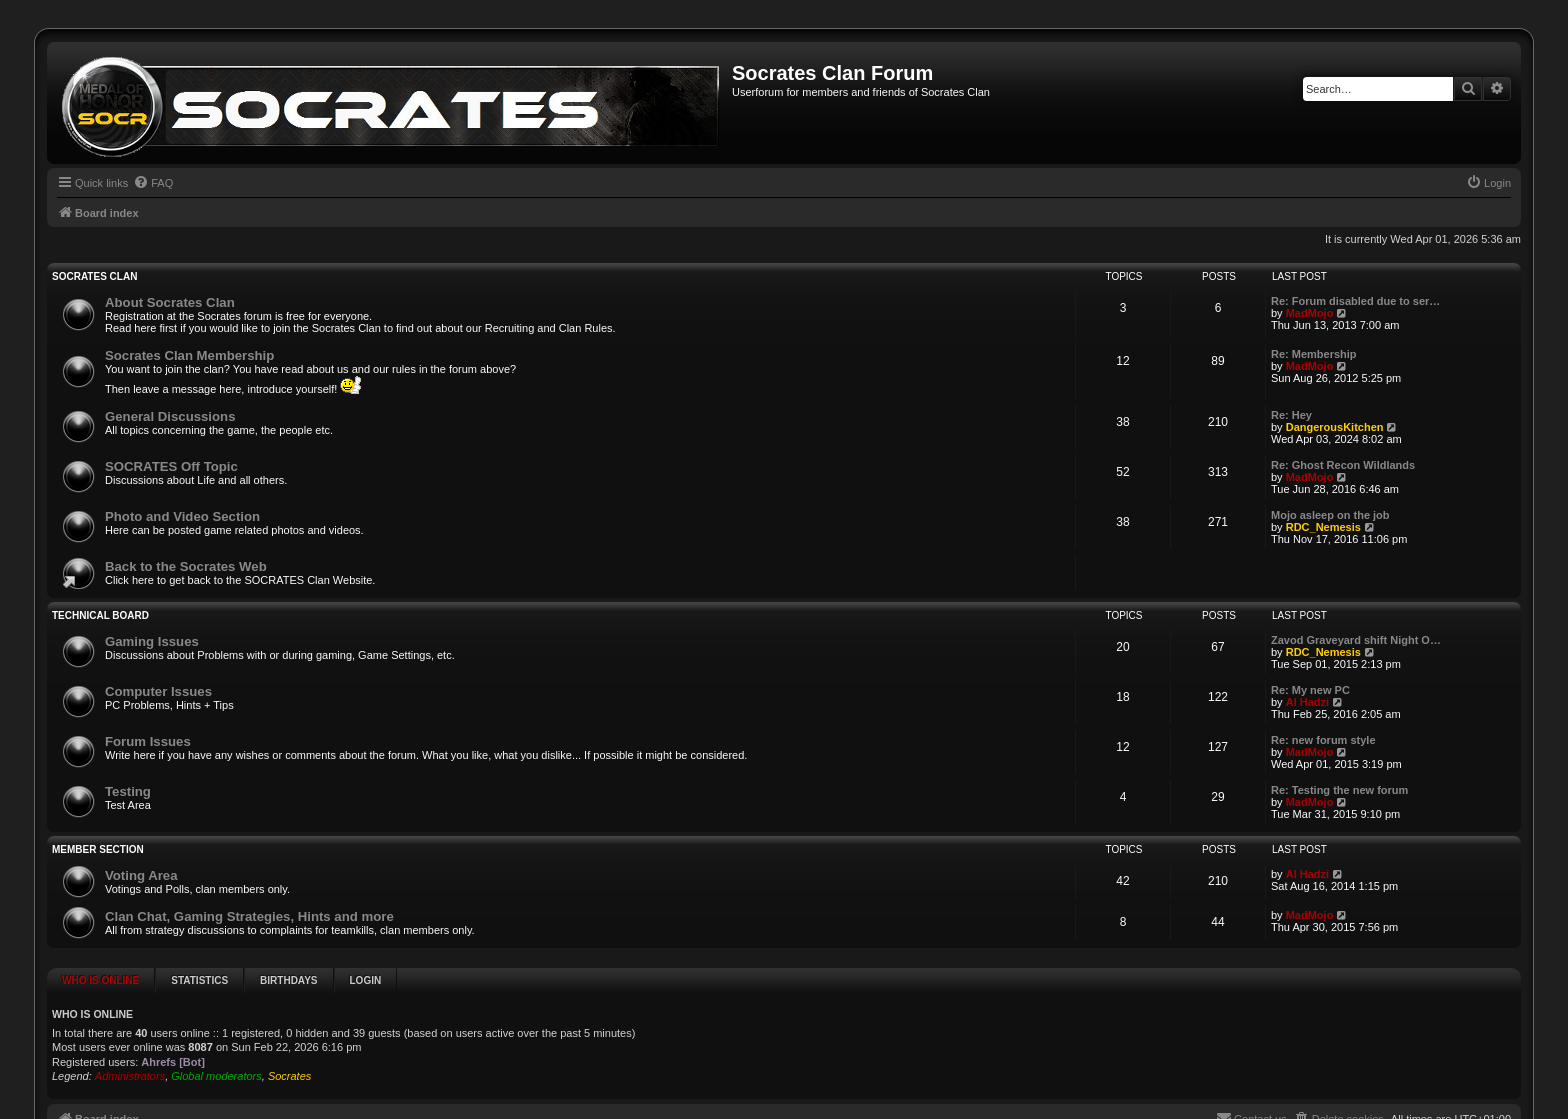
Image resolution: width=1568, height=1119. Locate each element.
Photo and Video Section (182, 516)
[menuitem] (153, 183)
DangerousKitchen (1335, 427)
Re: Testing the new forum (1339, 790)
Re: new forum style (1323, 740)
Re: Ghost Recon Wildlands (1343, 465)
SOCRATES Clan (94, 276)
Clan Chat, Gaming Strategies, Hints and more (249, 916)
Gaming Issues (152, 641)
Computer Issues (158, 691)
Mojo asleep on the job (1330, 515)
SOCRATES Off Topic (171, 466)
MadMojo (1310, 313)
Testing (128, 791)
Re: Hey (1291, 415)
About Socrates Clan (170, 302)
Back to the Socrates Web (186, 566)
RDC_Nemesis (1323, 527)
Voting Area (141, 875)
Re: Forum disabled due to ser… (1355, 301)
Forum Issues (148, 741)
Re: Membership (1314, 354)
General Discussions (170, 416)
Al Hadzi (1307, 702)
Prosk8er (944, 1108)
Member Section (98, 849)
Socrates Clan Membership (189, 355)
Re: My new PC (1310, 690)
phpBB (674, 1108)
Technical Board (100, 615)
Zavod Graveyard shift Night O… (1356, 640)
